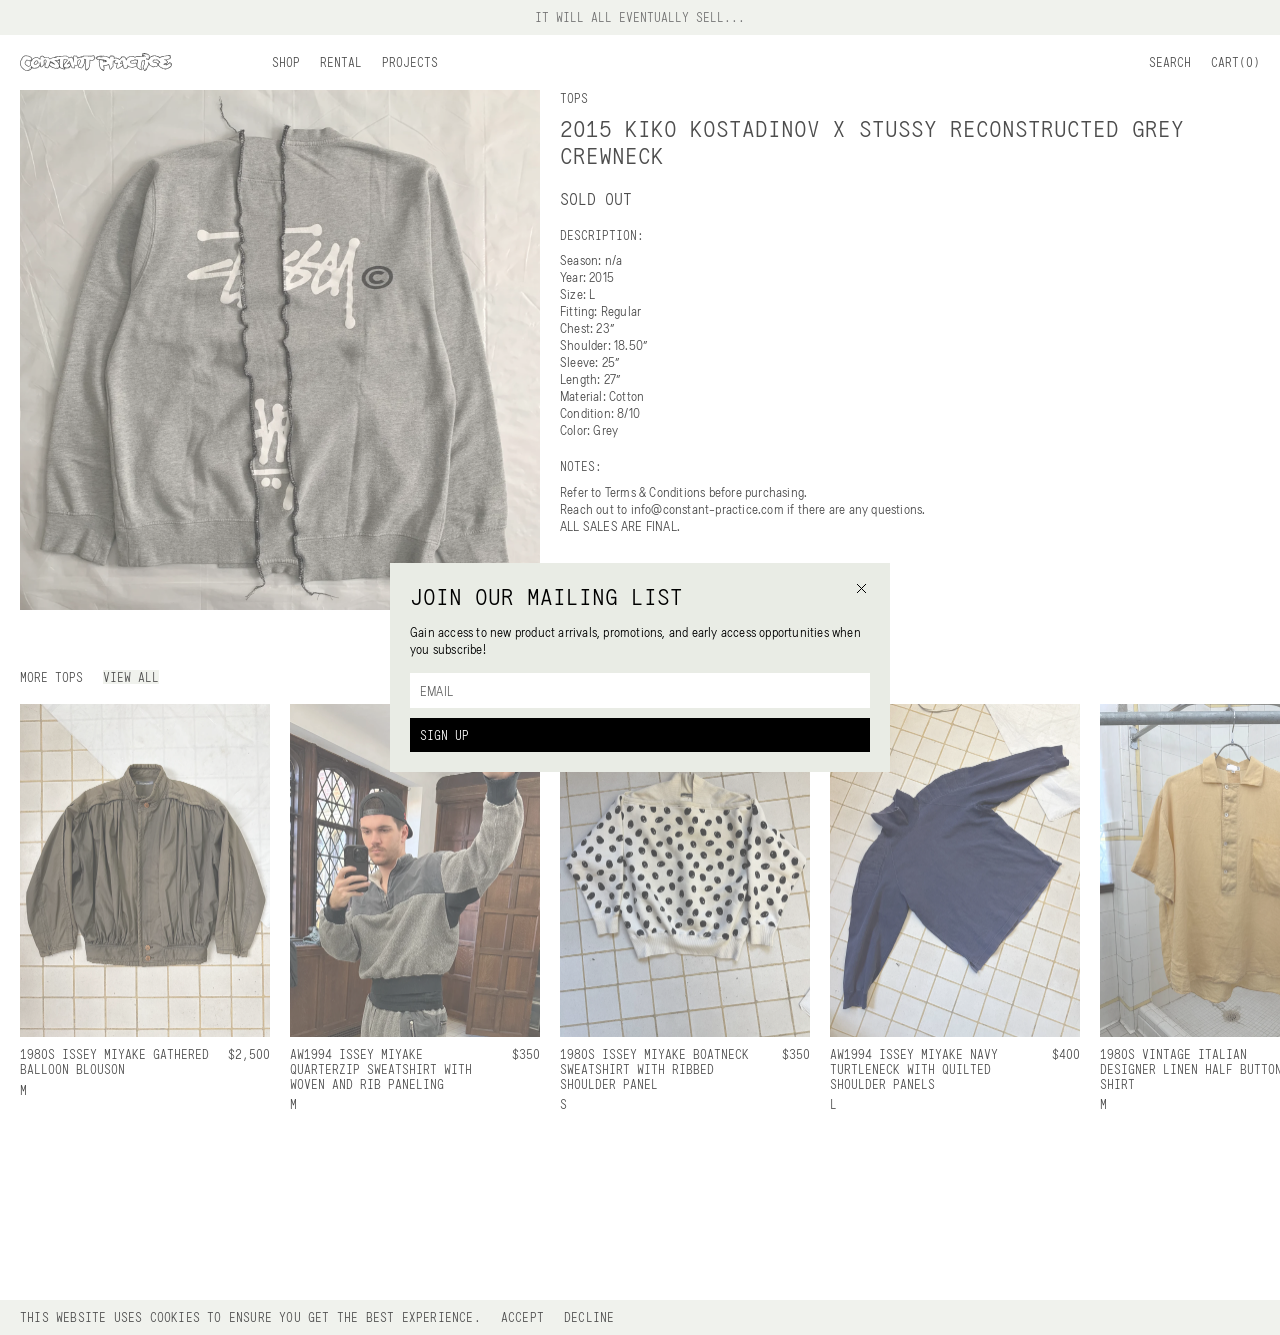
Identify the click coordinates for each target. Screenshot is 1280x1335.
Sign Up (444, 735)
